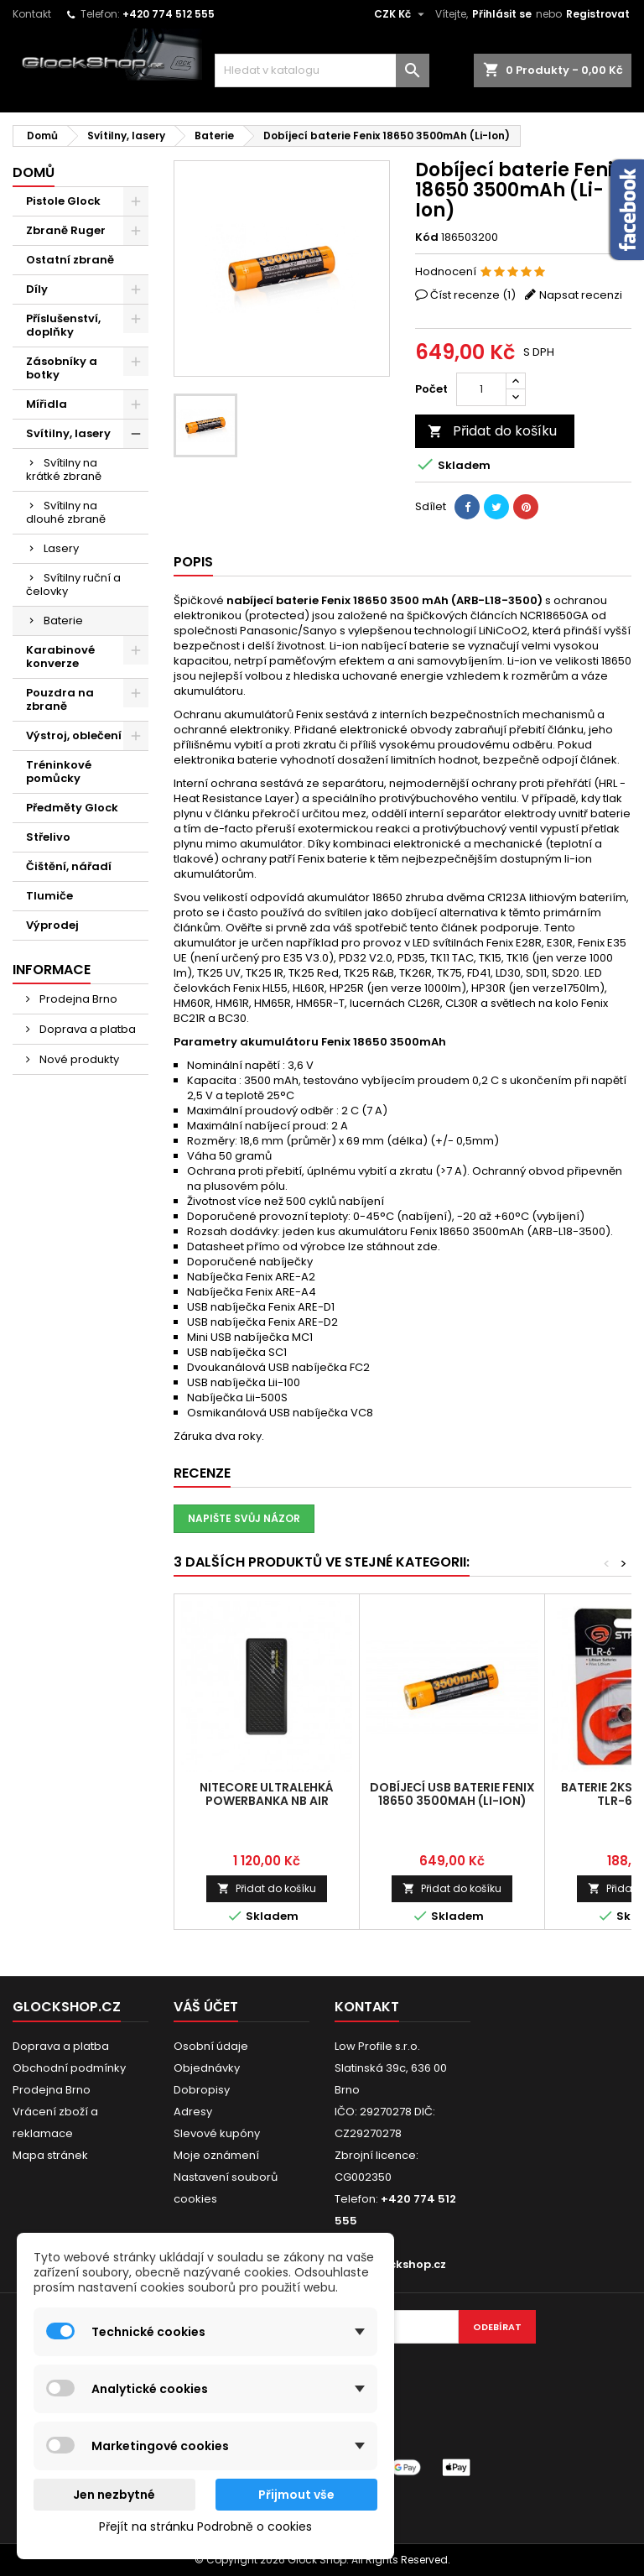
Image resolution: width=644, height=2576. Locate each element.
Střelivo (48, 837)
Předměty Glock (72, 808)
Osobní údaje (211, 2046)
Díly (37, 289)
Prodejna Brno (77, 999)
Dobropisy (202, 2090)
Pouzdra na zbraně (60, 699)
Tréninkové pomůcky (58, 771)
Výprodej (52, 925)
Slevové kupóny (217, 2133)
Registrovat (598, 14)
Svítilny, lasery (68, 433)
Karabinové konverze (60, 656)
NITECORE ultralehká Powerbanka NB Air (267, 1794)
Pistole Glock (63, 201)
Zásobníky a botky (61, 368)
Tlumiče (49, 896)
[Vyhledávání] (322, 70)
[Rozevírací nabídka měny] (401, 14)
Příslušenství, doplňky (63, 325)
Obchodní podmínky (69, 2068)
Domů (34, 172)
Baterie (63, 620)
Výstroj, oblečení (74, 735)
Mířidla (46, 404)
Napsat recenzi (580, 295)
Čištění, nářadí (69, 866)
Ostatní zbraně (70, 260)
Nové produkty (78, 1059)
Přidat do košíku (492, 431)
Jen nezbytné (114, 2494)
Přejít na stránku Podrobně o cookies (205, 2526)
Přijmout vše (296, 2494)
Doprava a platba (86, 1029)
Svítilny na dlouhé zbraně (66, 512)
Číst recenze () (473, 295)
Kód (427, 237)
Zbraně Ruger (66, 230)
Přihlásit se (502, 14)
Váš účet (206, 2006)
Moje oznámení (216, 2155)
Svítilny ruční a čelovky (73, 584)
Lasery (61, 548)
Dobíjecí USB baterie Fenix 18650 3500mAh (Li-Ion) (452, 1794)
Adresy (193, 2112)
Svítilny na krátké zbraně (63, 469)
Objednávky (207, 2068)
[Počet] (481, 389)
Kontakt (32, 14)
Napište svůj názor (244, 1518)
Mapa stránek (50, 2155)
